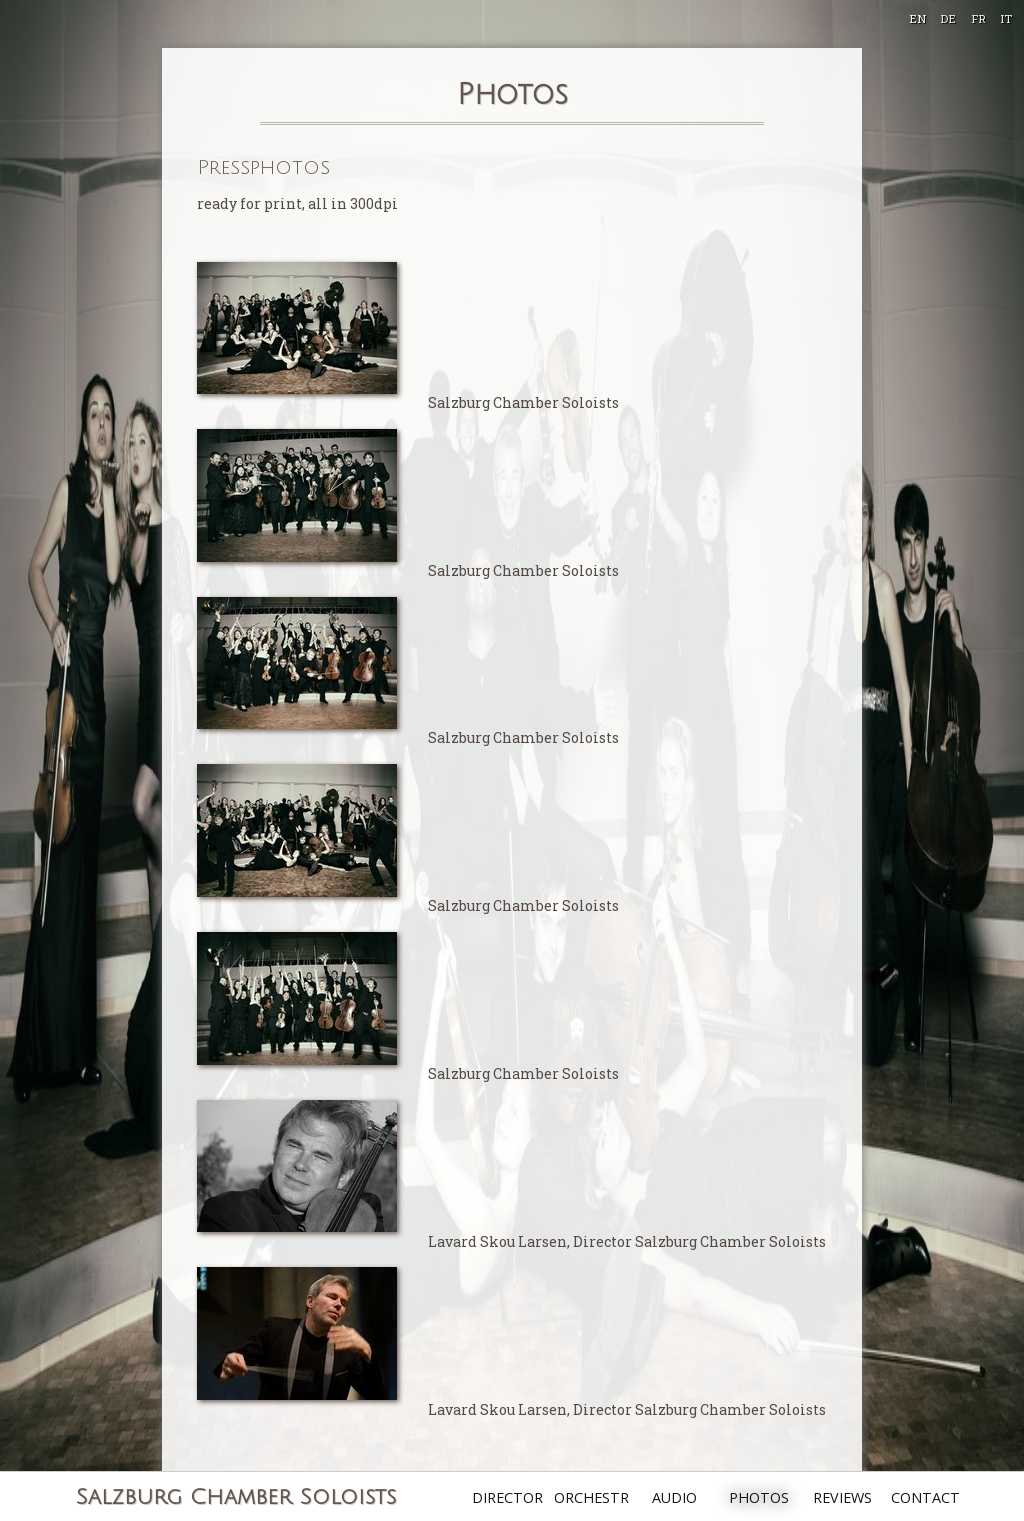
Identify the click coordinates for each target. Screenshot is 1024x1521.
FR (978, 18)
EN (917, 18)
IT (1006, 18)
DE (948, 18)
